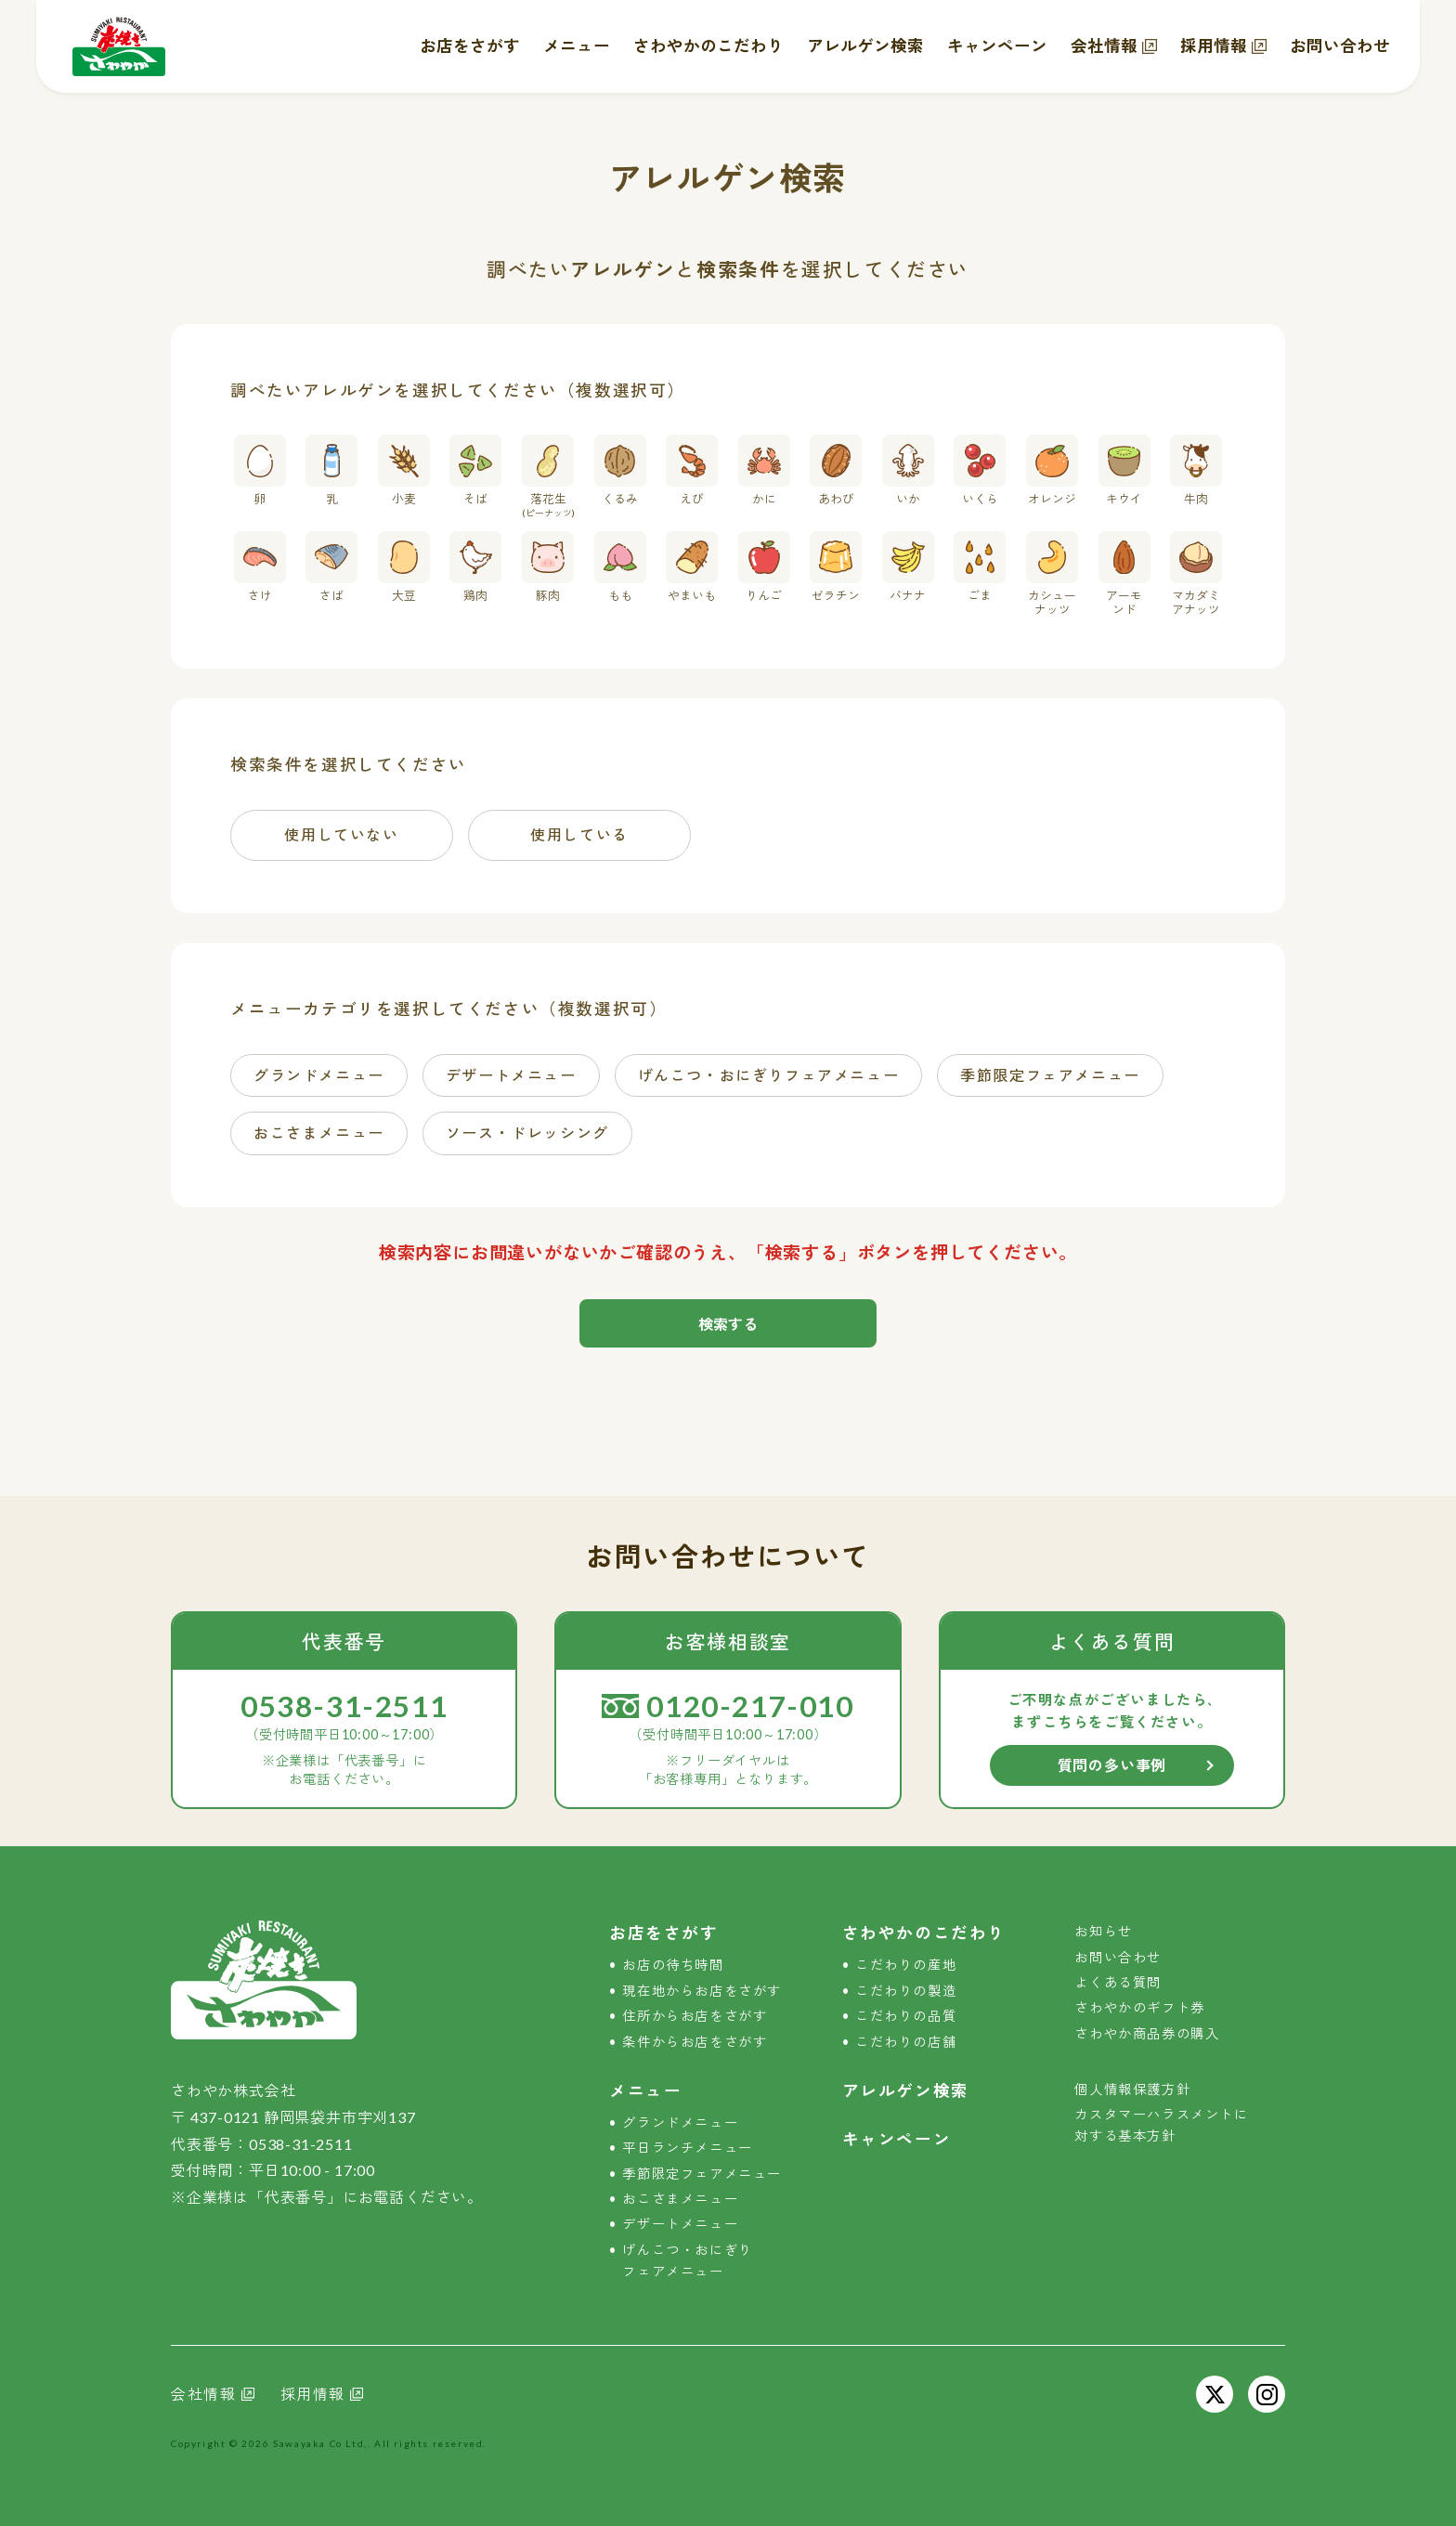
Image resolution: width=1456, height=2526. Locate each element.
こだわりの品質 (905, 2016)
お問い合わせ (1340, 46)
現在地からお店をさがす (702, 1991)
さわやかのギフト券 (1139, 2007)
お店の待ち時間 (672, 1965)
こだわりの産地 (905, 1965)
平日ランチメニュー (687, 2147)
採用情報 (1213, 46)
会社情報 (1104, 46)
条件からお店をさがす (694, 2042)
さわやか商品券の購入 (1146, 2033)
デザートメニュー (680, 2224)
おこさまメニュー (680, 2199)
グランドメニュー (680, 2122)
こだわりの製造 (905, 1991)
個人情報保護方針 (1132, 2089)
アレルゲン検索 (865, 46)
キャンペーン (997, 46)
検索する (728, 1323)
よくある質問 (1118, 1982)
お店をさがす (470, 46)
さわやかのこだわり (708, 46)
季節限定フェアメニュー (702, 2173)
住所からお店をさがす (694, 2016)
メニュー (576, 46)
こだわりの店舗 (905, 2042)
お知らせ (1103, 1931)
